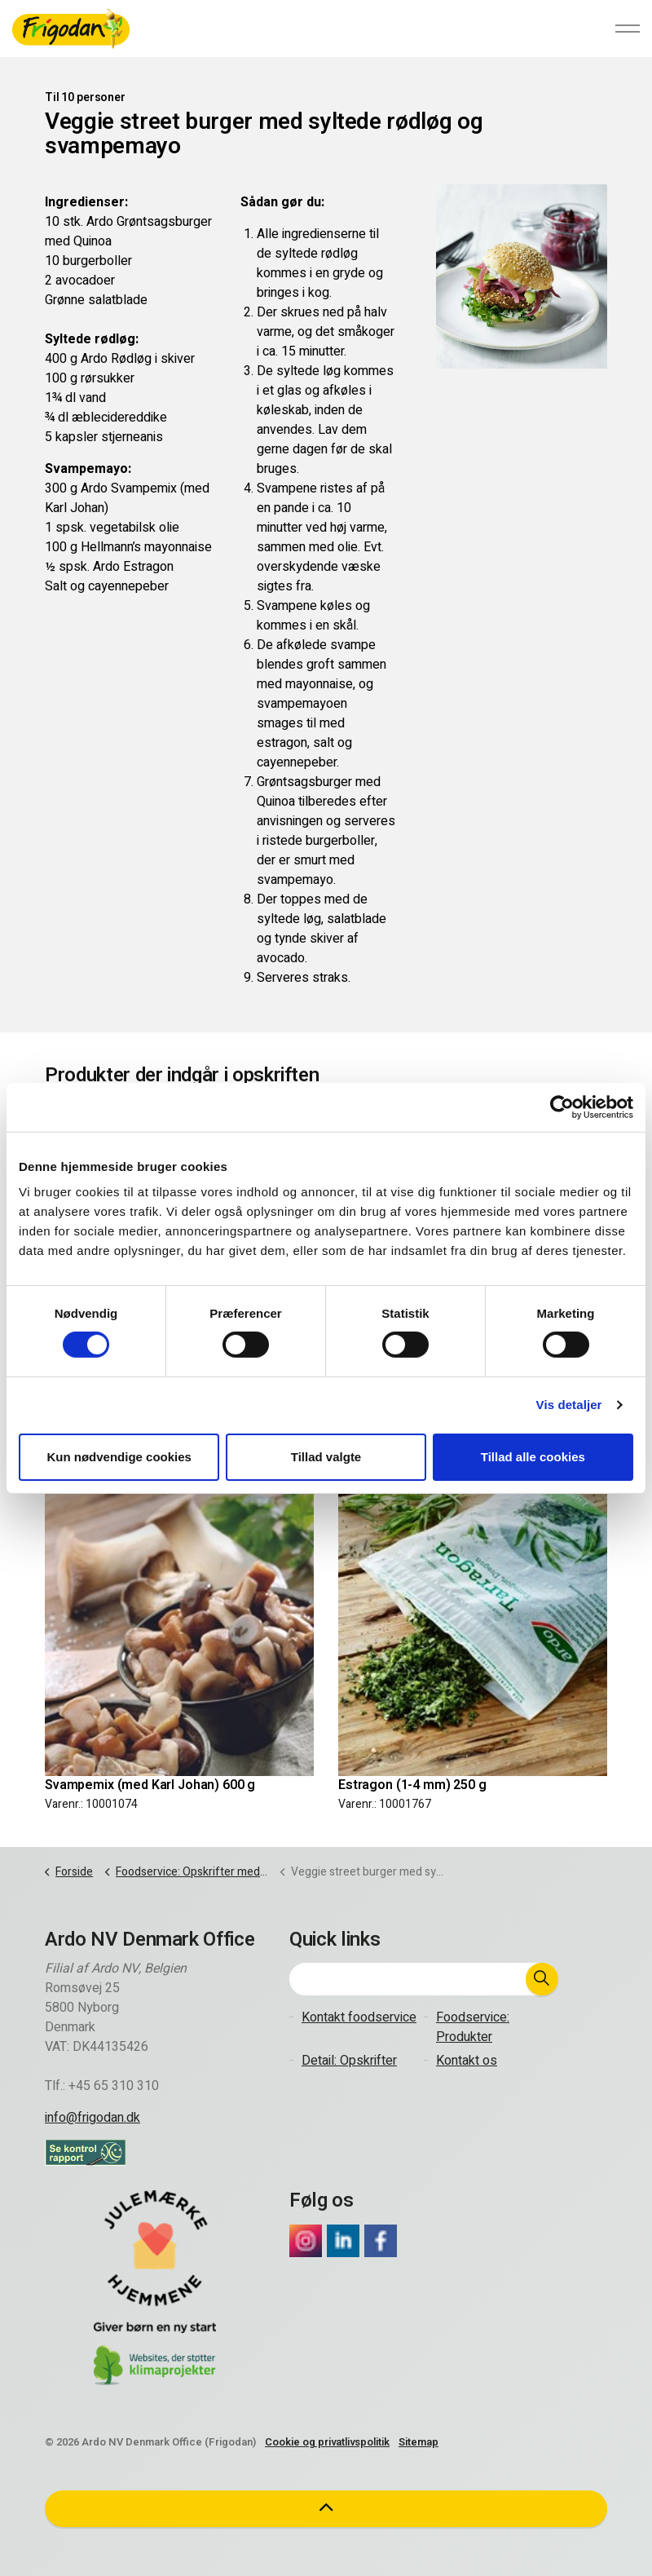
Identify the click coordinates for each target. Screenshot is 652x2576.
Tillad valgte (326, 1457)
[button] (542, 1979)
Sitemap (418, 2442)
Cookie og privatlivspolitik (327, 2442)
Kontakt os (466, 2060)
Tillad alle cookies (533, 1457)
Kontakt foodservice (359, 2017)
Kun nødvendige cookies (119, 1457)
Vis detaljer (569, 1405)
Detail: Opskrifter (349, 2060)
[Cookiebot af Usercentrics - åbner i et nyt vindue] (562, 1106)
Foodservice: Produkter (472, 2027)
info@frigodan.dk (92, 2118)
